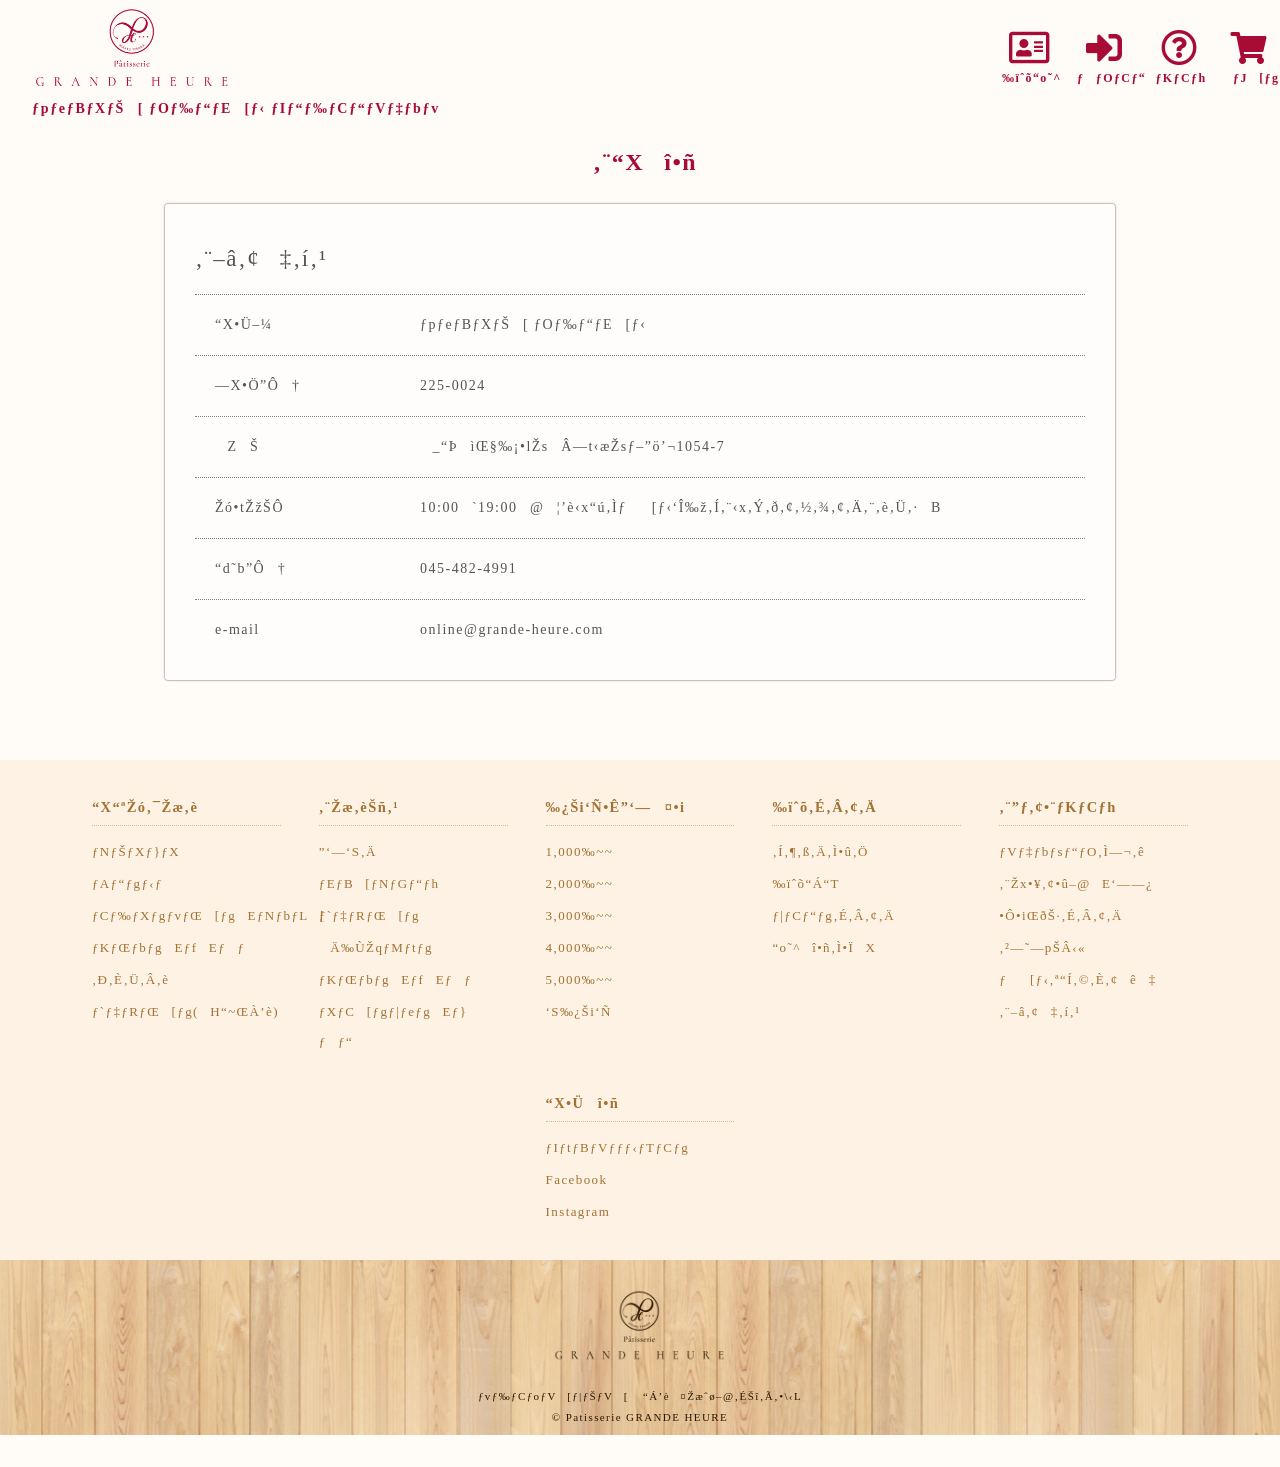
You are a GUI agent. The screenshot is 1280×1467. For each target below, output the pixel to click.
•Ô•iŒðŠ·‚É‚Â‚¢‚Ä (1061, 915)
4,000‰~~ (580, 947)
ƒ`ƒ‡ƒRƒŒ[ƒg (369, 915)
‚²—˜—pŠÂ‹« (1042, 947)
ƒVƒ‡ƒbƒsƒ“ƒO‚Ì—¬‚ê (1072, 851)
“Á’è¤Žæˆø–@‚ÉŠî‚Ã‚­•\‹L (722, 1396)
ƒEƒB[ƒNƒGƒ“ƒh (379, 883)
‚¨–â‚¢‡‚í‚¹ (1039, 1011)
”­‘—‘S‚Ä (348, 851)
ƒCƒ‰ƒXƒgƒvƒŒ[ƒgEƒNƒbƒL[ (209, 915)
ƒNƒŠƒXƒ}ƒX (136, 851)
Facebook (577, 1179)
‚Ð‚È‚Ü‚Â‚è (131, 979)
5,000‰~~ (580, 979)
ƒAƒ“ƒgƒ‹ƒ (133, 883)
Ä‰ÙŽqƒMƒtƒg (376, 947)
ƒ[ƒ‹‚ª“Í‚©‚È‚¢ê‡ (1077, 979)
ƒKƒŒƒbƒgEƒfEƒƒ (174, 947)
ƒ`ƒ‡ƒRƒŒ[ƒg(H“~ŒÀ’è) (185, 1011)
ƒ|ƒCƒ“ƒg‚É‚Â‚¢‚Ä (833, 915)
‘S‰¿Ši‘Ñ (579, 1011)
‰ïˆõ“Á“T (806, 883)
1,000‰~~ (580, 851)
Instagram (578, 1211)
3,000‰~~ (580, 915)
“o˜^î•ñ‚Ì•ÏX (824, 947)
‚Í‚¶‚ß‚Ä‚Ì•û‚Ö (820, 851)
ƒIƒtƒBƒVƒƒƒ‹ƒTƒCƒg (618, 1147)
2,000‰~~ (580, 883)
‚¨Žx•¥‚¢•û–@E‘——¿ (1076, 883)
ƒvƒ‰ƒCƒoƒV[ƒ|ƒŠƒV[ (553, 1396)
